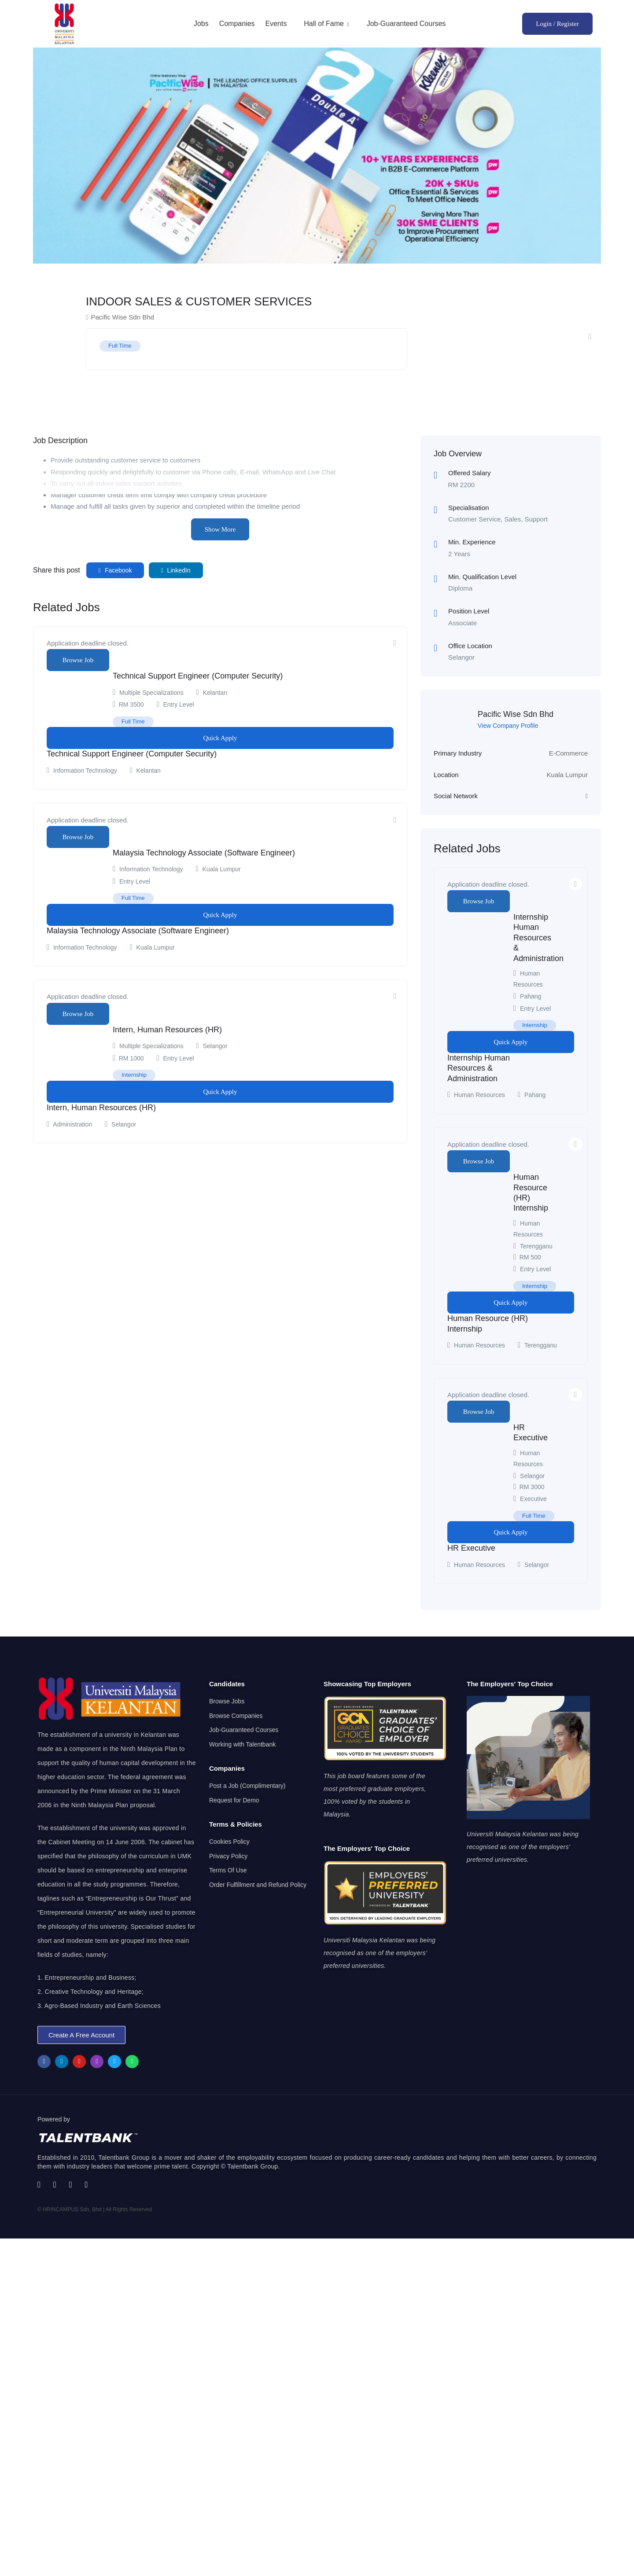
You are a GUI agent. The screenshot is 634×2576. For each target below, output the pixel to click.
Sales (513, 519)
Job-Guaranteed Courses (406, 23)
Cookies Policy (229, 1841)
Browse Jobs (226, 1701)
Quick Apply (220, 737)
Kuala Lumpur (567, 774)
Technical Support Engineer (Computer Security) (198, 676)
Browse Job (78, 660)
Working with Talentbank (242, 1744)
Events (276, 23)
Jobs (201, 23)
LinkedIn (176, 570)
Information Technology (85, 770)
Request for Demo (234, 1800)
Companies (237, 23)
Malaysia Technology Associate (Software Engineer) (204, 852)
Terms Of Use (228, 1870)
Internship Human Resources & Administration (538, 938)
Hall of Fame (327, 23)
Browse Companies (235, 1715)
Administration (72, 1124)
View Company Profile (508, 725)
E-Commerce (568, 753)
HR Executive (471, 1548)
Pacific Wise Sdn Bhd (515, 714)
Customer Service (474, 519)
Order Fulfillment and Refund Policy (257, 1884)
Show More (220, 529)
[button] (81, 2035)
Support (536, 519)
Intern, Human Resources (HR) (167, 1029)
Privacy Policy (228, 1856)
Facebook (115, 570)
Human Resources (479, 1094)
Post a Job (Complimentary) (247, 1785)
